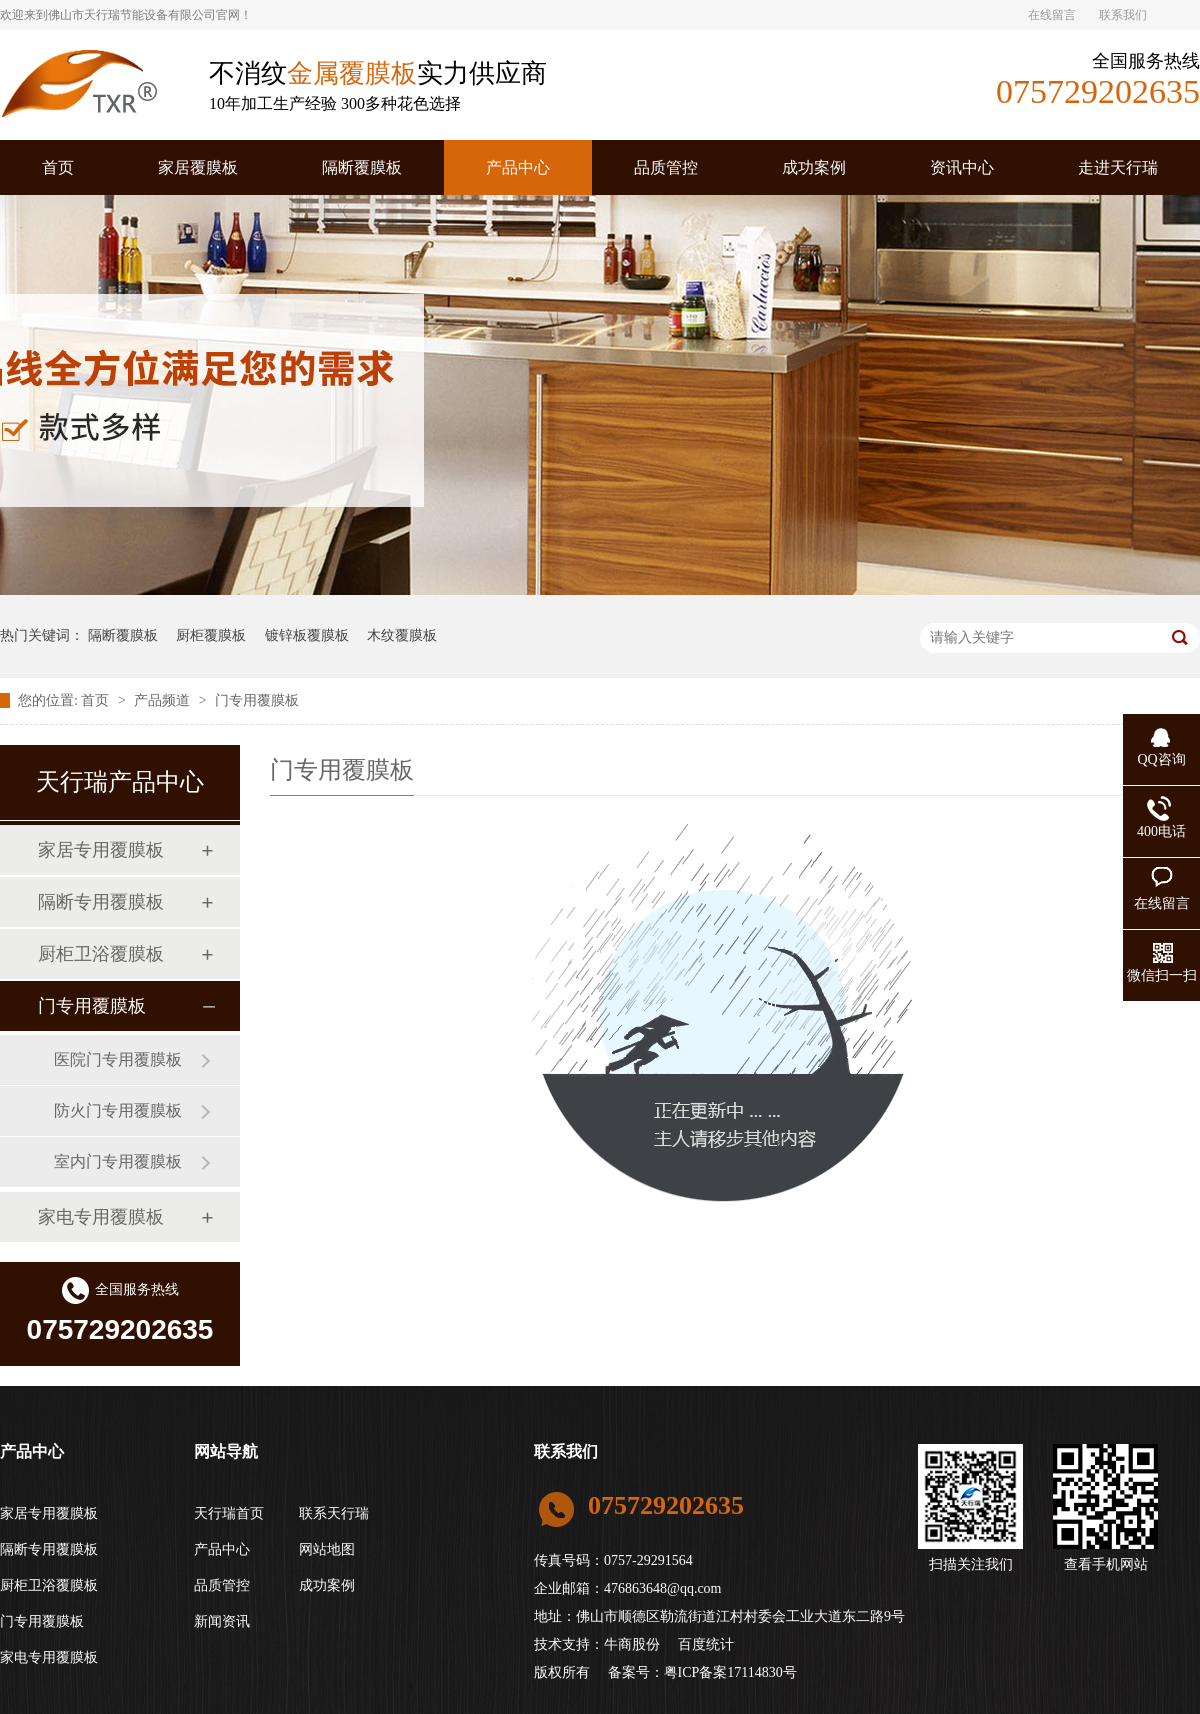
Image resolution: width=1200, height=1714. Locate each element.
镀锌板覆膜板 (307, 635)
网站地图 (327, 1549)
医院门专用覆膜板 (118, 1059)
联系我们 (1123, 15)
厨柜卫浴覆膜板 (101, 954)
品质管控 (666, 167)
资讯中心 (962, 167)
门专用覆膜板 (257, 700)
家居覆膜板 (198, 167)
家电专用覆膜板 (101, 1217)
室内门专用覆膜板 (118, 1161)
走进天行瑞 (1118, 167)
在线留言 (1052, 15)
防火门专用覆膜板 (118, 1110)
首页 (58, 167)
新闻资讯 (222, 1621)
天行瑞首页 (229, 1513)
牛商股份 (632, 1644)
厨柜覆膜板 (211, 635)
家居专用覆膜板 (101, 850)
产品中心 (518, 167)
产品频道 (164, 700)
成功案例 (814, 167)
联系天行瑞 (334, 1513)
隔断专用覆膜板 (101, 902)
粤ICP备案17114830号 (730, 1672)
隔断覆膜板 (362, 167)
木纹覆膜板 (402, 635)
